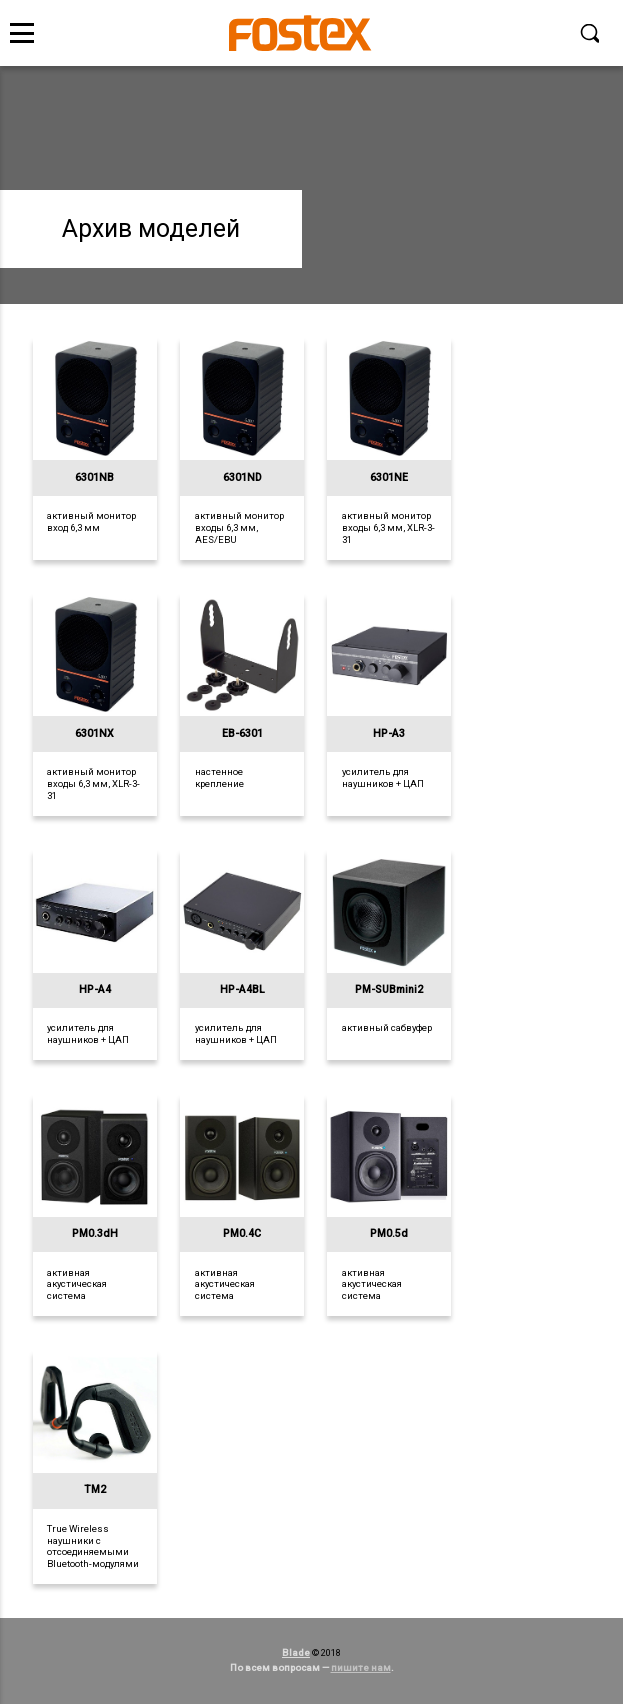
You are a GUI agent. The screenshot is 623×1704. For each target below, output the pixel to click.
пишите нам (361, 1667)
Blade (296, 1652)
